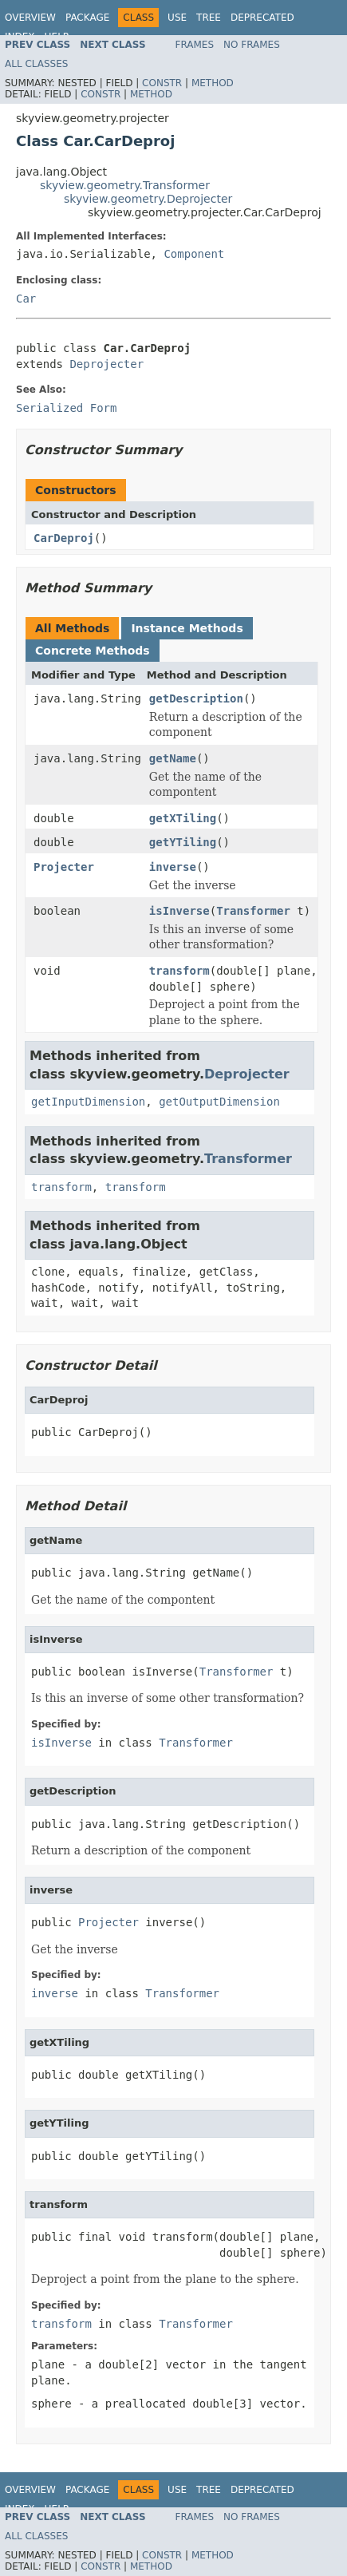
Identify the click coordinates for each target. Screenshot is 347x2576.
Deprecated (262, 17)
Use (177, 17)
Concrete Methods (92, 650)
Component (194, 253)
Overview (30, 17)
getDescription (196, 698)
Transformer (253, 910)
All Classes (36, 63)
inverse (172, 867)
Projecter (64, 867)
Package (87, 17)
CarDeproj (64, 538)
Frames (195, 44)
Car (26, 298)
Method (212, 83)
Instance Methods (187, 628)
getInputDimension (88, 1101)
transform (179, 970)
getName (172, 758)
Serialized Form (66, 408)
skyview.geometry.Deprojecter (148, 198)
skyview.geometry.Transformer (125, 185)
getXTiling (182, 818)
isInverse (179, 910)
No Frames (251, 44)
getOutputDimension (219, 1101)
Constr (162, 83)
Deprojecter (106, 364)
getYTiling (182, 842)
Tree (208, 17)
